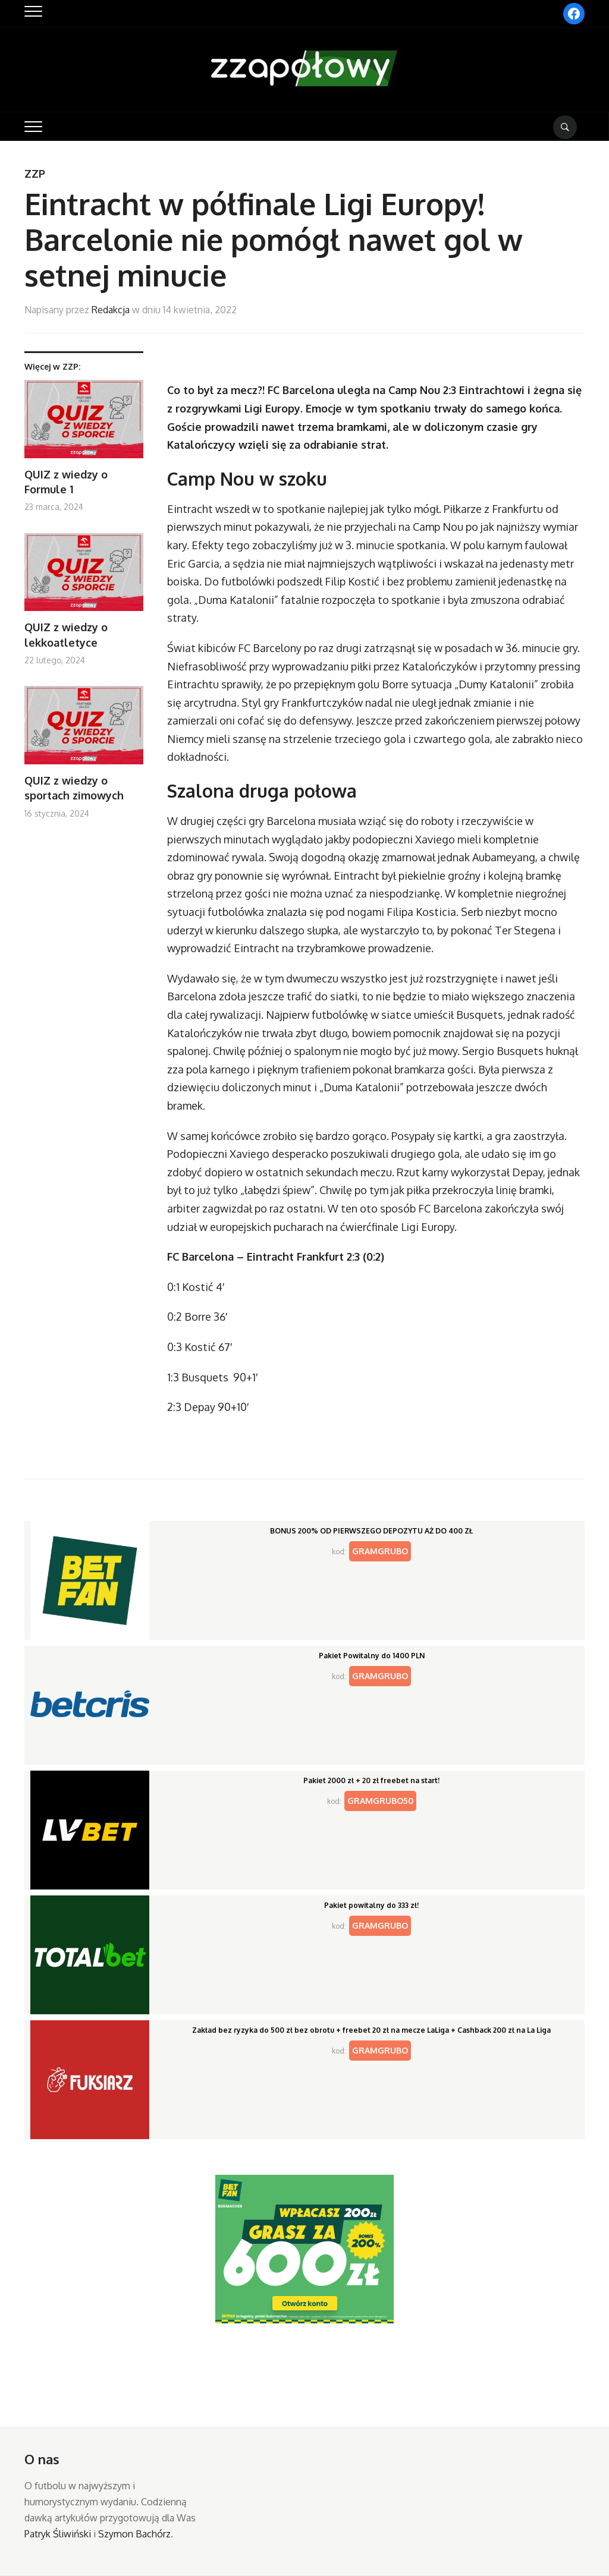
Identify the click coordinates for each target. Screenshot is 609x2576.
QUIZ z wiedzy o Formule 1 (66, 482)
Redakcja (111, 310)
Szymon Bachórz (134, 2534)
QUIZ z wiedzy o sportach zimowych (74, 788)
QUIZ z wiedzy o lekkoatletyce (66, 634)
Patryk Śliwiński (57, 2534)
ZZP (34, 173)
